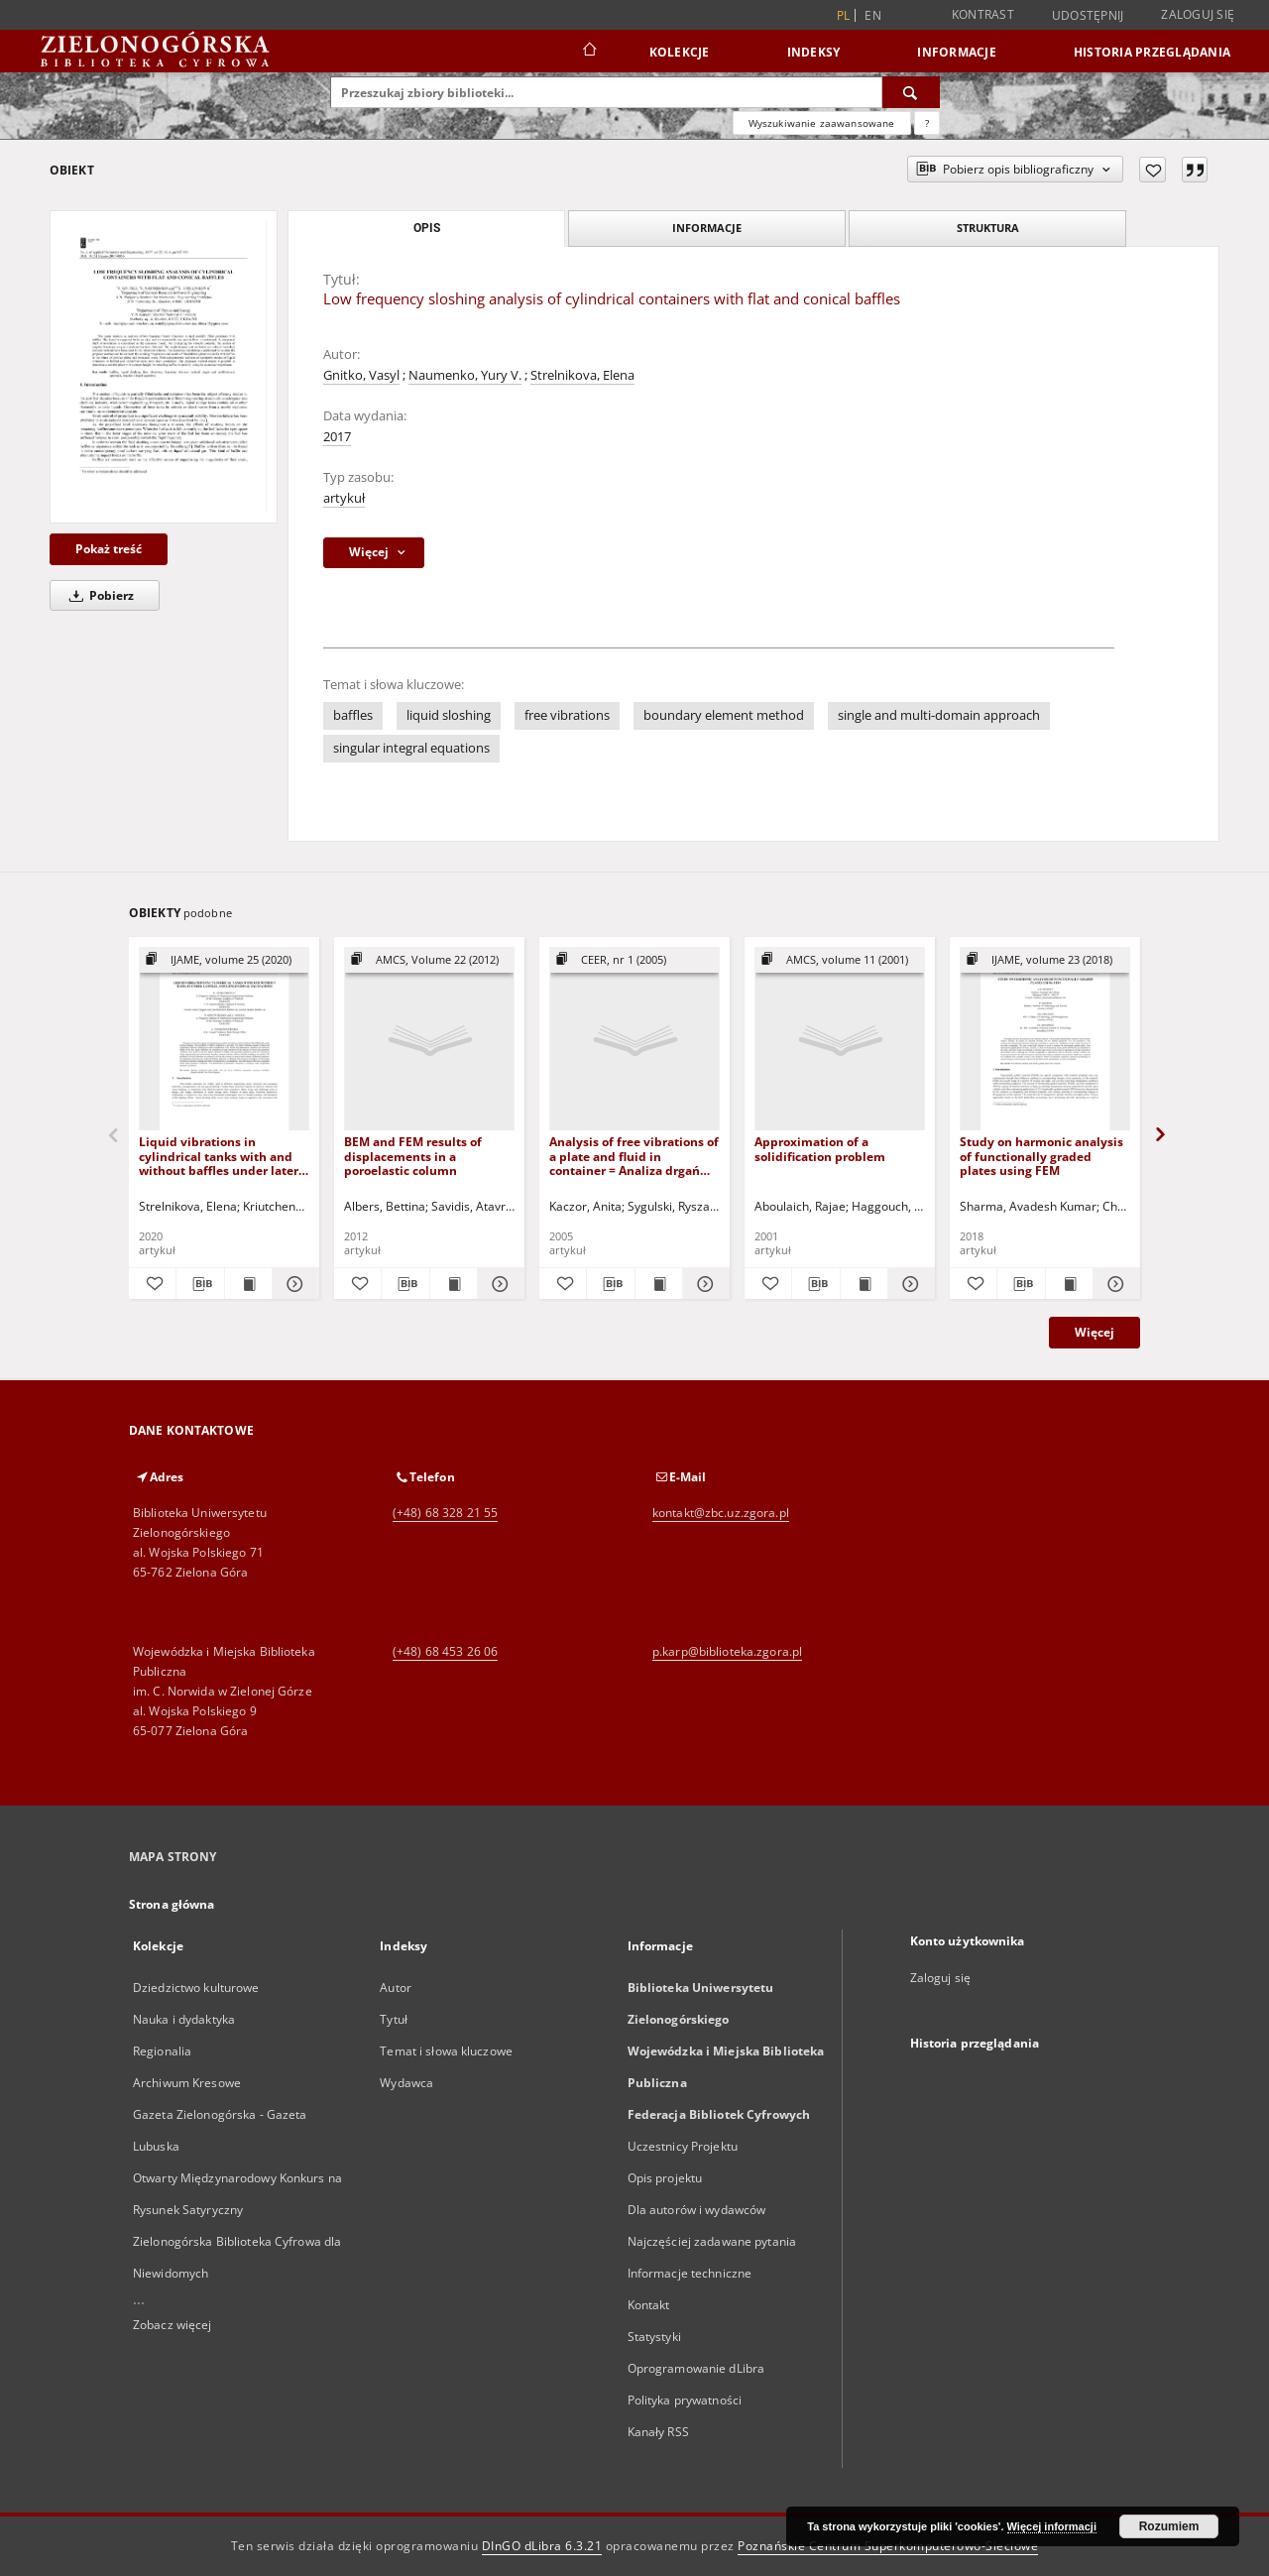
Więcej (1094, 1332)
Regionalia (162, 2051)
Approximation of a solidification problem (819, 1148)
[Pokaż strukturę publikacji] (224, 960)
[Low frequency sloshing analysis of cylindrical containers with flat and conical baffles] (163, 367)
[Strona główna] (588, 51)
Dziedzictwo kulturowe (196, 1987)
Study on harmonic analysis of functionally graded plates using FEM (1041, 1155)
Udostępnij (1088, 16)
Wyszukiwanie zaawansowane (822, 123)
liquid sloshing (448, 715)
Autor (395, 1987)
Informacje (956, 52)
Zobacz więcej (172, 2324)
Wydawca (406, 2082)
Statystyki (654, 2336)
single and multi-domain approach (939, 715)
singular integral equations (411, 748)
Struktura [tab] (988, 227)
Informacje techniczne (690, 2273)
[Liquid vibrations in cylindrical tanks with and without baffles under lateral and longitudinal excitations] (224, 1039)
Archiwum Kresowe (187, 2082)
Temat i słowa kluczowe (446, 2051)
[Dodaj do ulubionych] (1152, 169)
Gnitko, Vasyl (361, 375)
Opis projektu (665, 2177)
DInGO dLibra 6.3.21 (542, 2545)
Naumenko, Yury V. (464, 375)
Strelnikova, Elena (582, 375)
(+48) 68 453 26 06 (445, 1651)
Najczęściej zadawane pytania (712, 2241)
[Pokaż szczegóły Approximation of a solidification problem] (908, 1284)
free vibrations (567, 715)
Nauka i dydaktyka (184, 2019)
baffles (353, 715)
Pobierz (98, 595)
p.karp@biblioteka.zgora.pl (727, 1651)
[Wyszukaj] (911, 92)
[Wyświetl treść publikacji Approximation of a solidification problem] (864, 1284)
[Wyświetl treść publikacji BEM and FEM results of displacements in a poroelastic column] (453, 1284)
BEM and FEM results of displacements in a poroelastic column (413, 1155)
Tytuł (393, 2019)
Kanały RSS (658, 2431)
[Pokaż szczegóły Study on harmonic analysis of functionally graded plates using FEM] (1114, 1284)
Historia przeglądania (1152, 52)
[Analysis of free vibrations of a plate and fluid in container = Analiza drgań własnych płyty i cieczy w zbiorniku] (634, 1039)
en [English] (873, 15)
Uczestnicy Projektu (683, 2146)
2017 (337, 436)
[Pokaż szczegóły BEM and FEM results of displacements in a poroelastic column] (498, 1284)
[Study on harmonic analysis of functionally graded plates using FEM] (1045, 1039)
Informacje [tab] (707, 227)
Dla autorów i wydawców (697, 2209)
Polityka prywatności (685, 2400)
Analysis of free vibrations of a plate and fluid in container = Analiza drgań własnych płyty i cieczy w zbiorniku (634, 1155)
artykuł (344, 498)
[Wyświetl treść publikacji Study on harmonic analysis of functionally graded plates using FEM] (1069, 1284)
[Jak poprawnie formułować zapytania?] (927, 123)
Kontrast (983, 14)
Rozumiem (1169, 2526)
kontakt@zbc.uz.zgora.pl (720, 1512)
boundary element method (723, 715)
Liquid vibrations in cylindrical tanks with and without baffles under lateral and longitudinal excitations (224, 1155)
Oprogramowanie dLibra (696, 2368)
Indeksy (814, 52)
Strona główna (172, 1904)
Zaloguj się (1197, 14)
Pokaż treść (108, 548)
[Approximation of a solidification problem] (839, 1039)
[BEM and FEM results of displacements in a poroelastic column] (429, 1039)
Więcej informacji (1051, 2526)
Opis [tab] (426, 228)
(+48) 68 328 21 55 (445, 1512)
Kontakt (649, 2304)
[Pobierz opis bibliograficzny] (199, 1284)
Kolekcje (679, 52)
